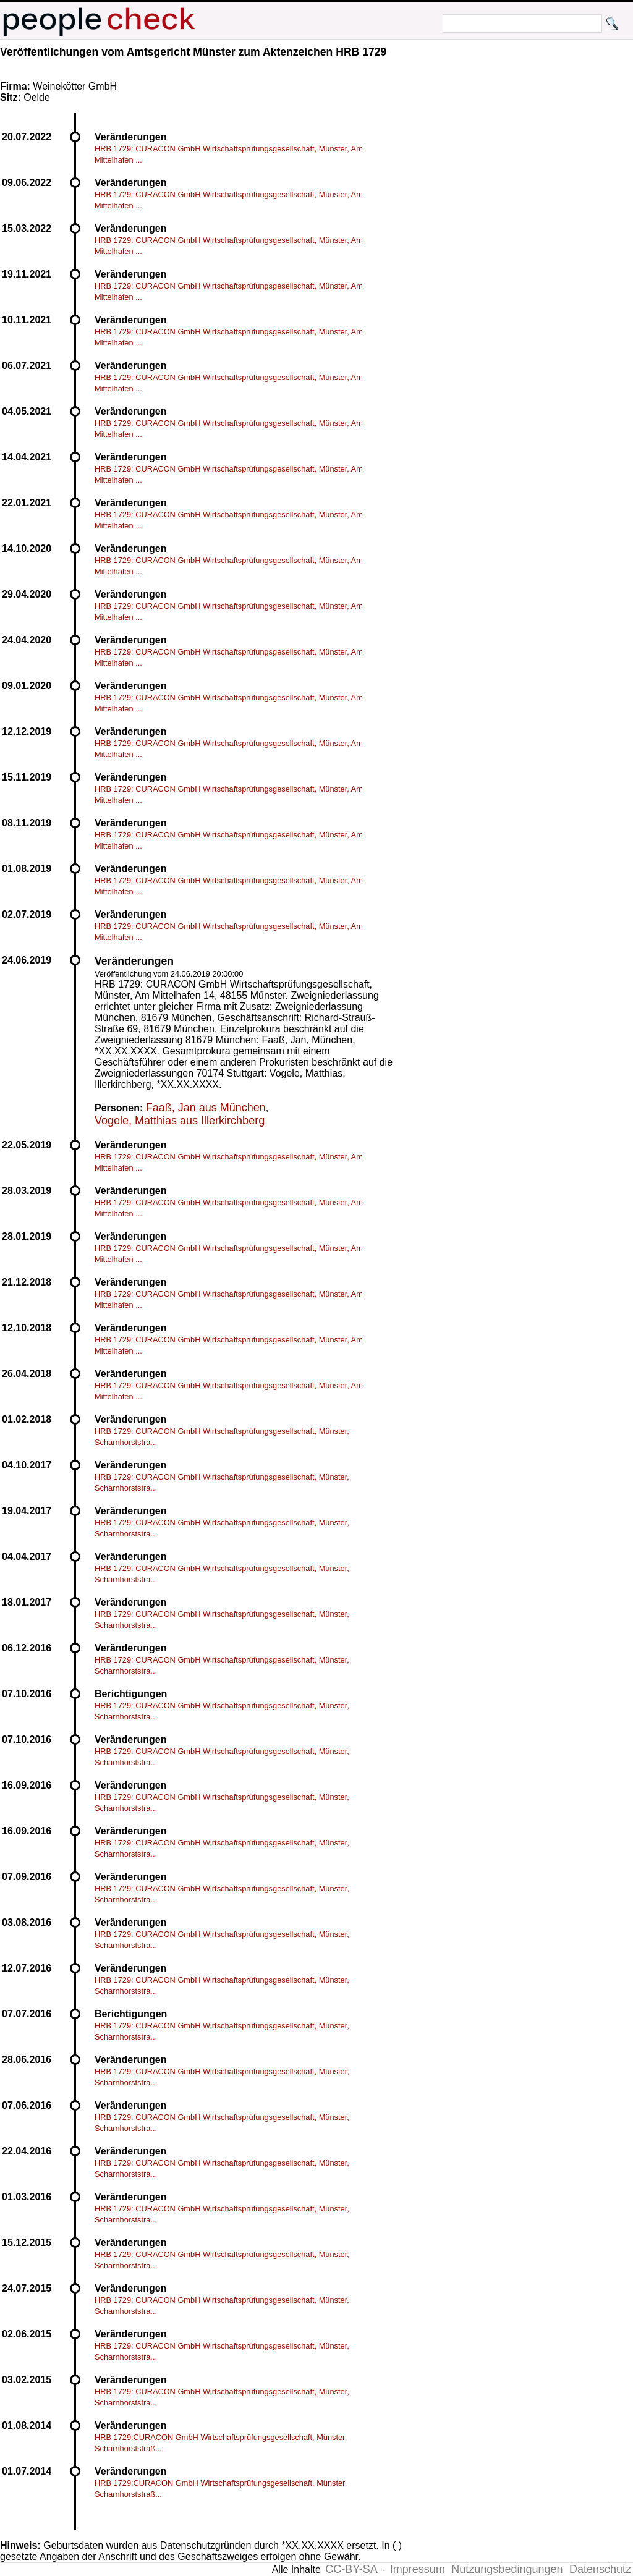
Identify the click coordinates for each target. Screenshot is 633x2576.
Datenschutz (600, 2569)
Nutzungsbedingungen (507, 2569)
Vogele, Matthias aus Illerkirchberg (180, 1120)
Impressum (417, 2569)
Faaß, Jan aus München (206, 1107)
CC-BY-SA (351, 2569)
